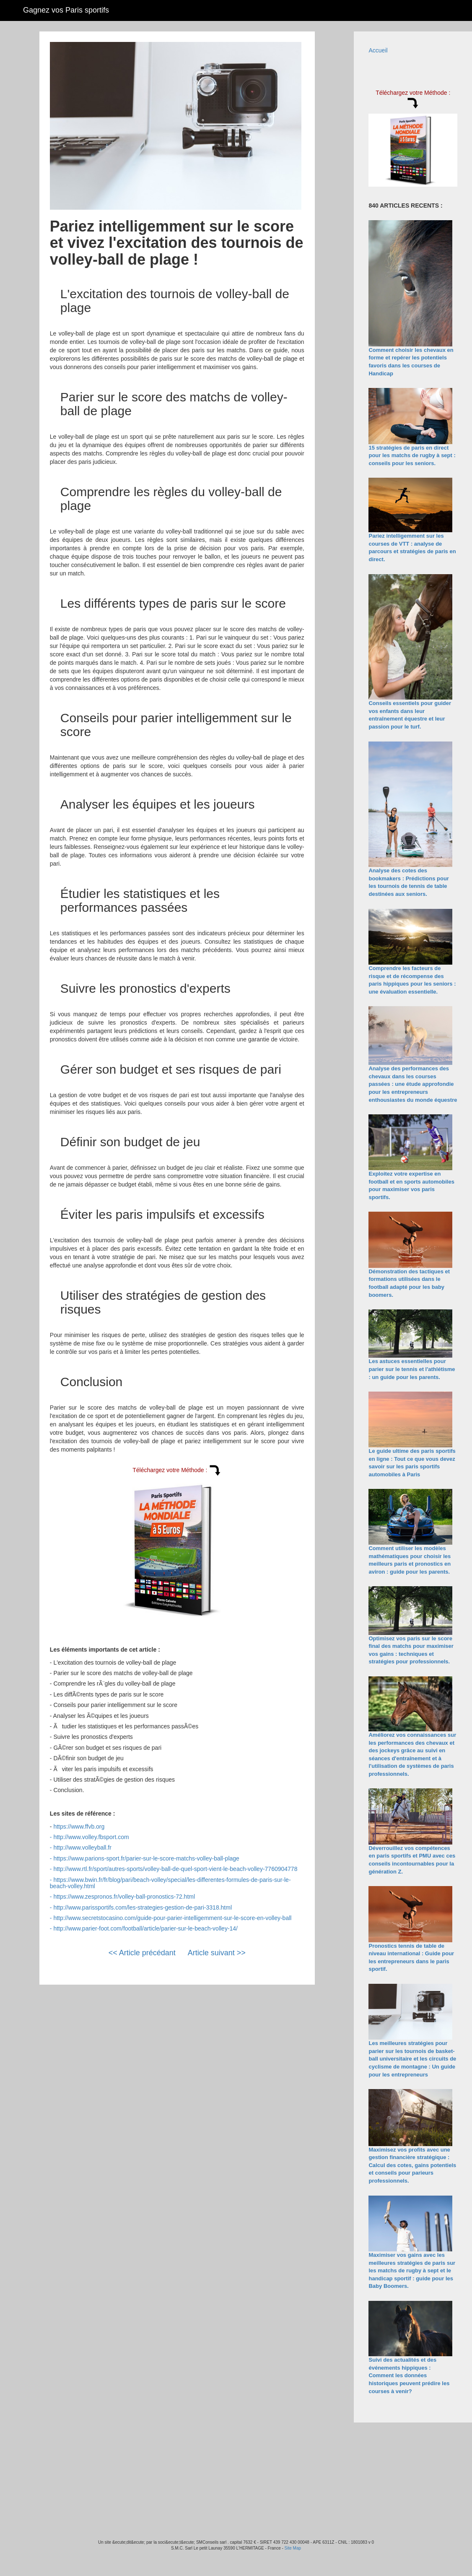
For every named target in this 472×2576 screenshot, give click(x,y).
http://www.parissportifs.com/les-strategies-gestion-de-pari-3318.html (142, 1907)
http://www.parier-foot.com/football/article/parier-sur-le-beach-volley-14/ (145, 1928)
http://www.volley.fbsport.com (91, 1837)
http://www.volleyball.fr (82, 1847)
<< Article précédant (142, 1953)
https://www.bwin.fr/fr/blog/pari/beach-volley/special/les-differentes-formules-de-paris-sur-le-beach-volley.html (170, 1882)
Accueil (377, 50)
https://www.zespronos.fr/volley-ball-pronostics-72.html (124, 1896)
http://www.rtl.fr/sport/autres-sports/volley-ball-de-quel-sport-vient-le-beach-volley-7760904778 (175, 1869)
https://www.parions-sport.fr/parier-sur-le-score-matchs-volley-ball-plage (146, 1858)
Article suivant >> (217, 1953)
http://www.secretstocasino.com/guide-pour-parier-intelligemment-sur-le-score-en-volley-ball (172, 1918)
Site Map (293, 2548)
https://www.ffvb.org (78, 1826)
